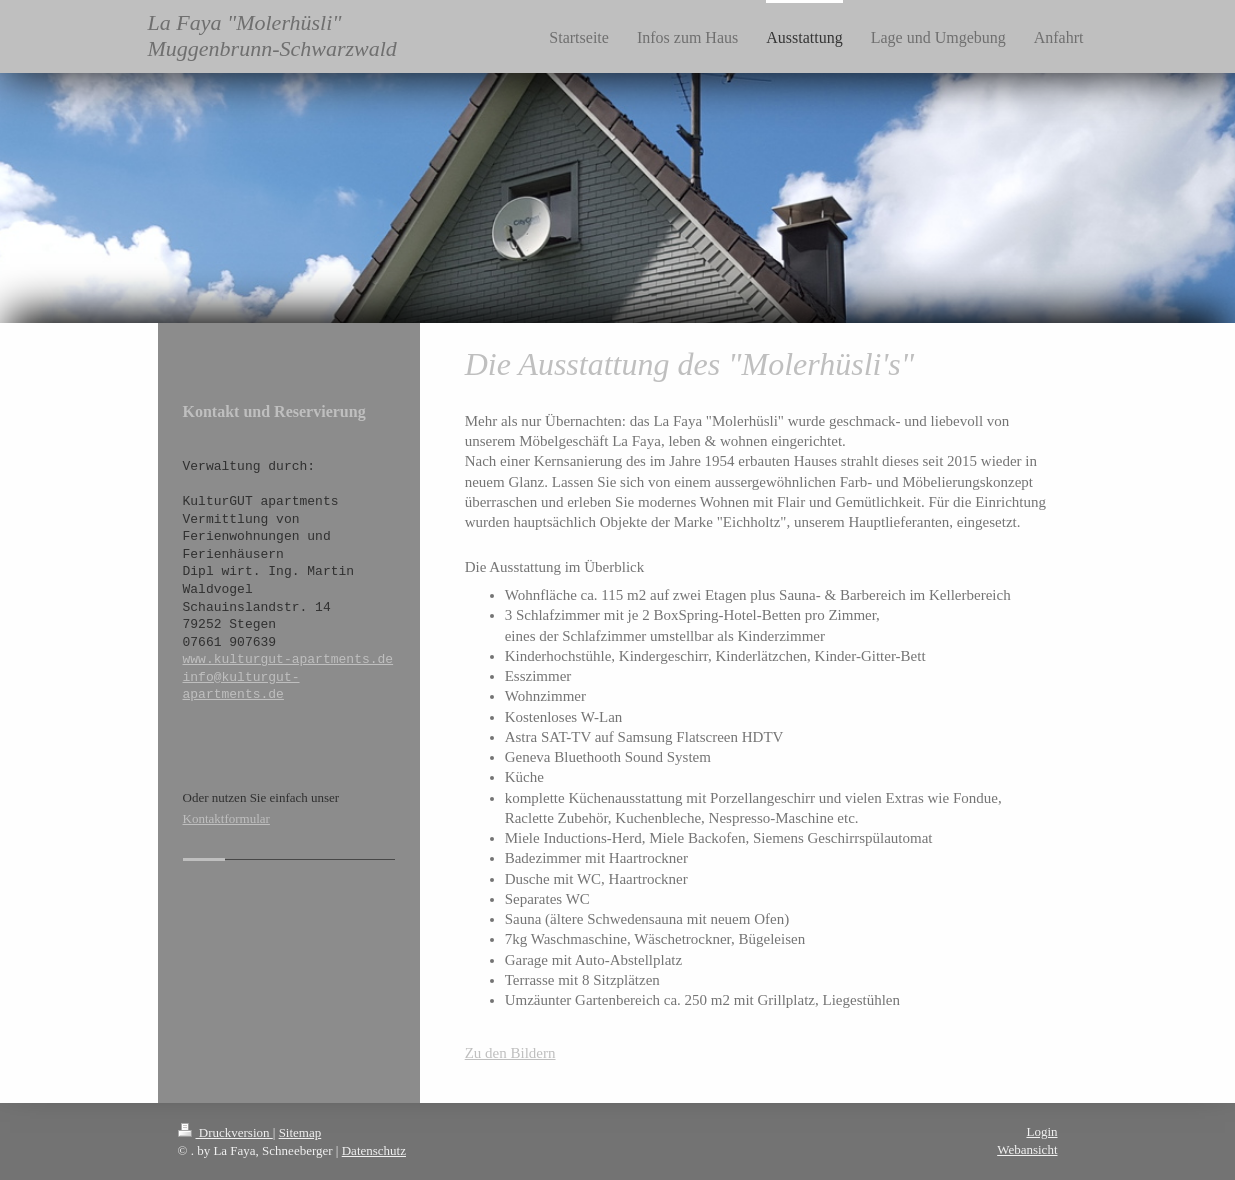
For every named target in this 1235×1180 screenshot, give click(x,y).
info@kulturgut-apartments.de (241, 686)
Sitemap (300, 1132)
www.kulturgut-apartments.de (288, 659)
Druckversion (225, 1132)
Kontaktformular (226, 818)
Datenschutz (374, 1150)
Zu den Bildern (510, 1053)
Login (1041, 1131)
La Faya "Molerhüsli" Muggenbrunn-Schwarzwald (272, 35)
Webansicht (1027, 1149)
